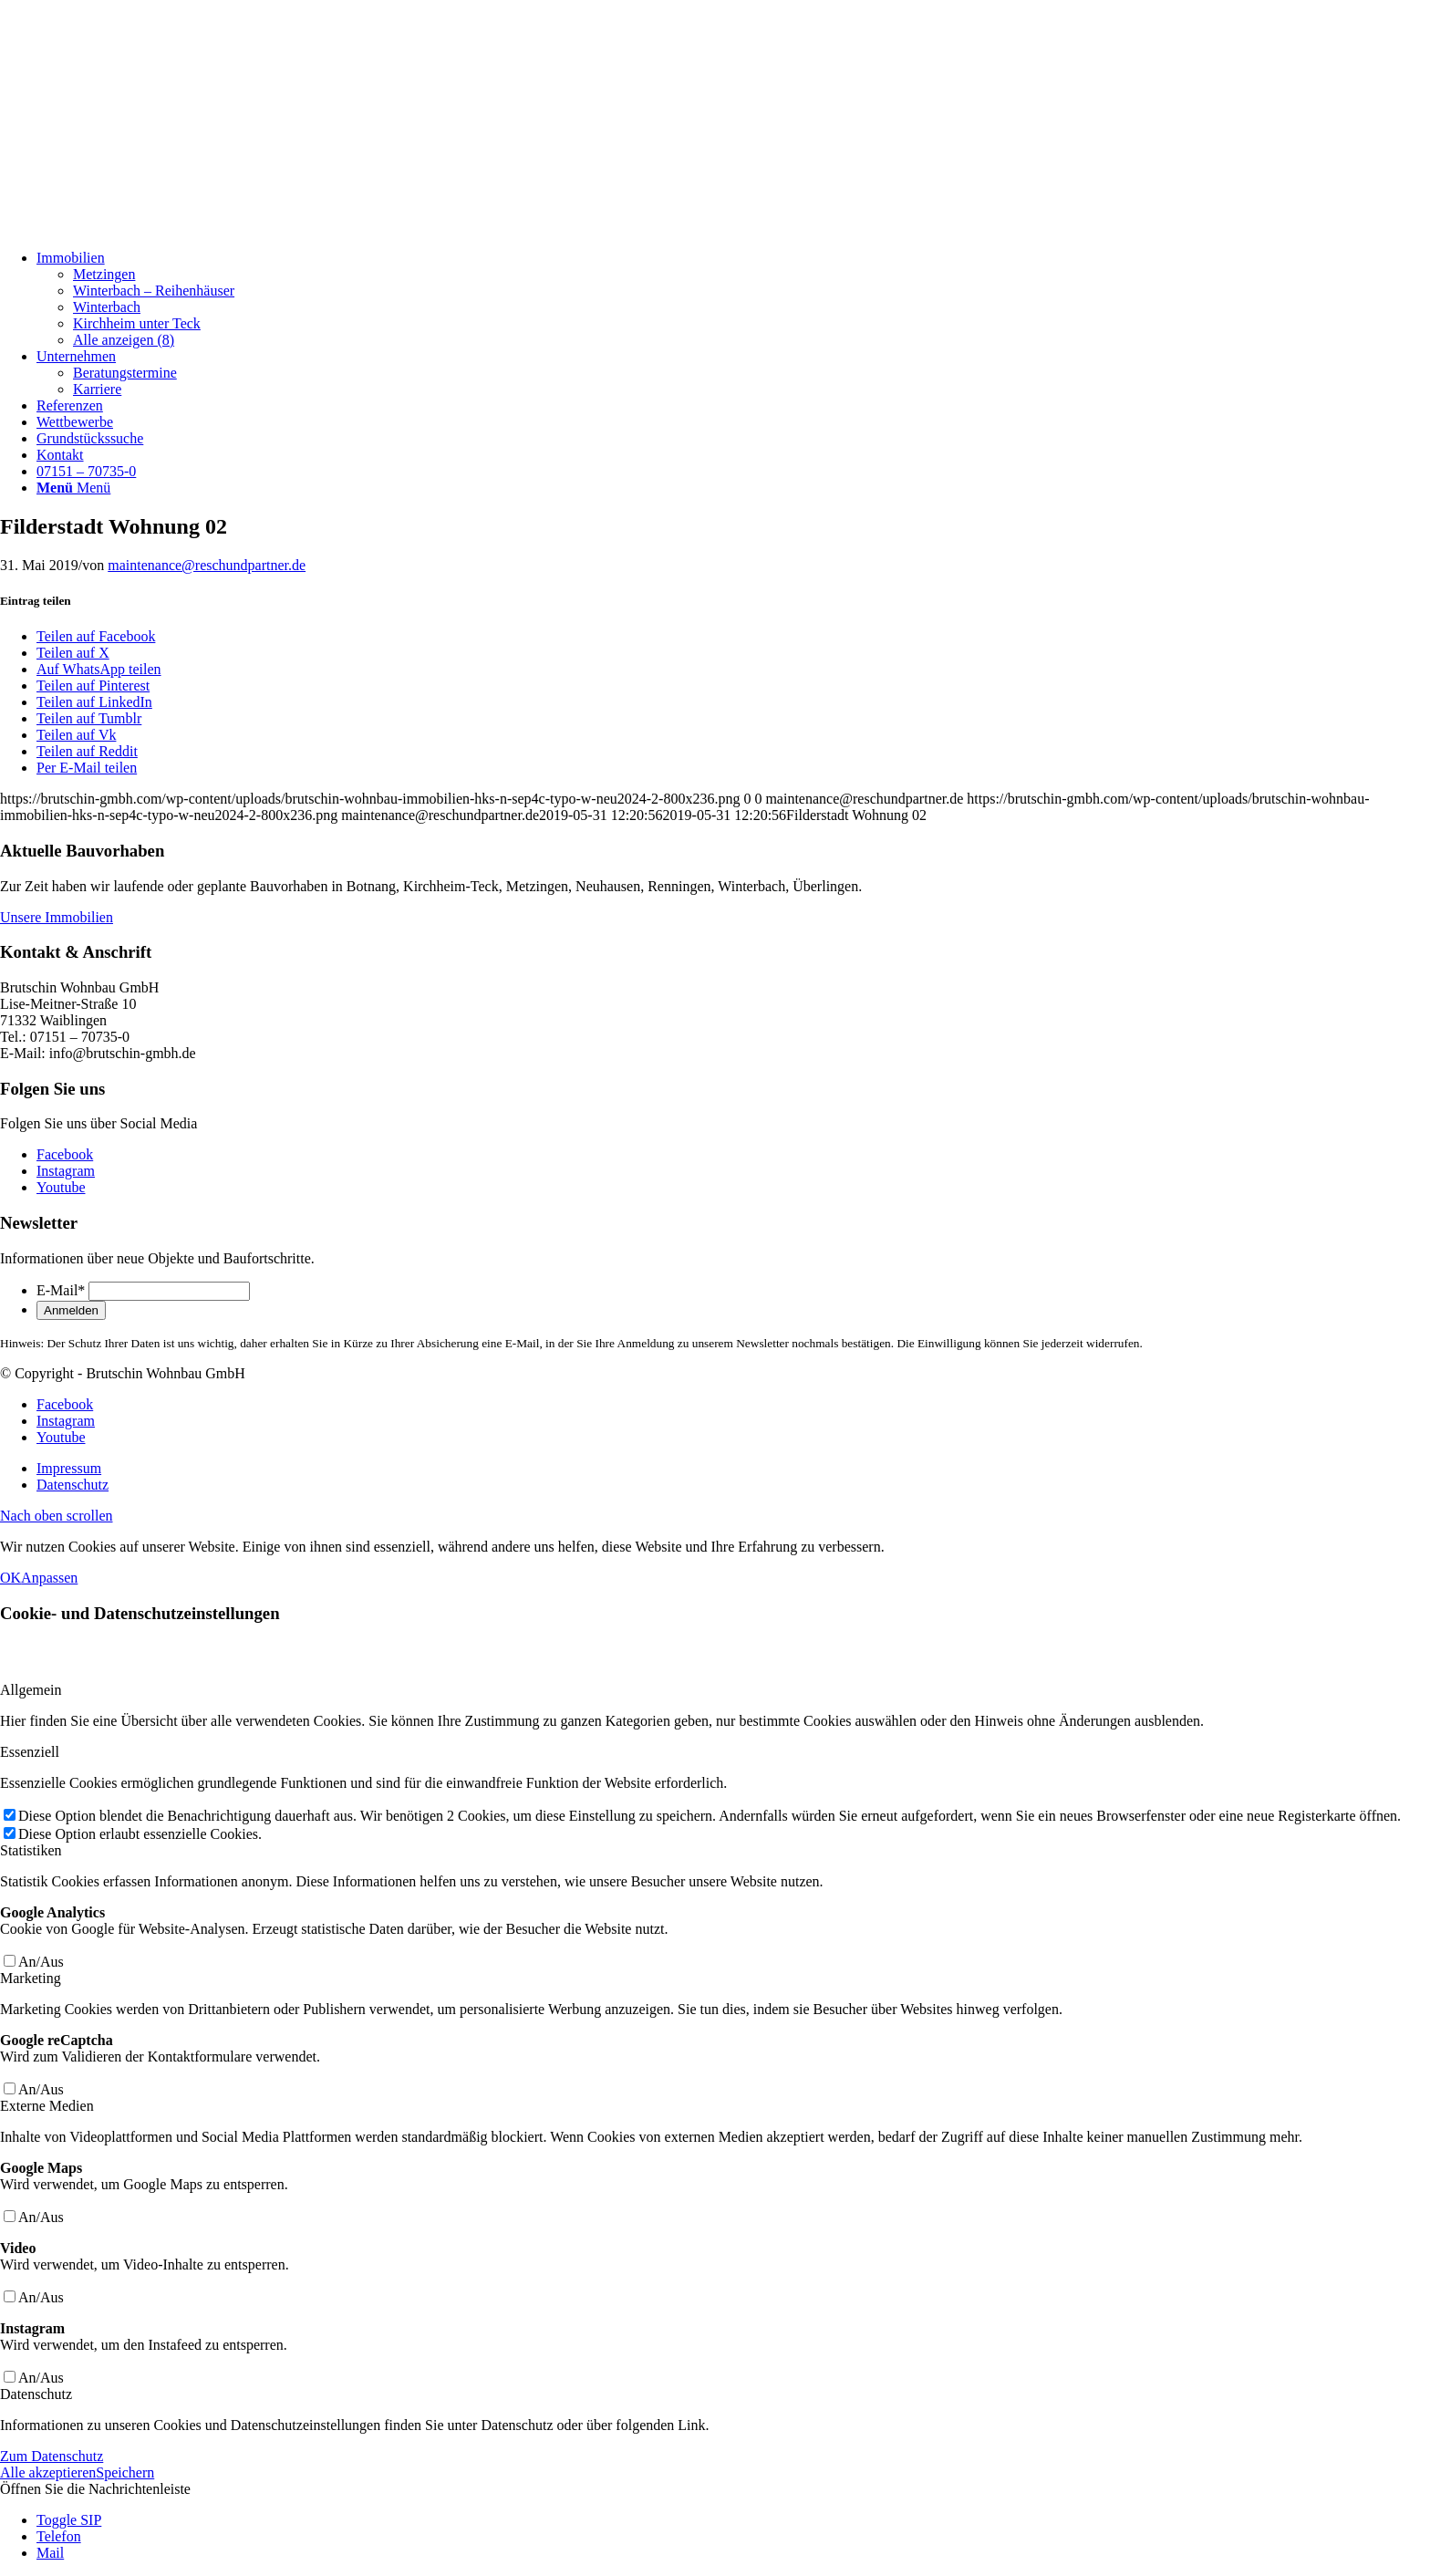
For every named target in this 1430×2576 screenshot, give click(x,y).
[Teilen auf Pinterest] (93, 685)
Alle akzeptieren (48, 2472)
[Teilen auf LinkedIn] (94, 702)
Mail (50, 2552)
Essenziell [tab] (29, 1752)
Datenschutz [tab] (36, 2394)
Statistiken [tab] (31, 1850)
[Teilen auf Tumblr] (88, 718)
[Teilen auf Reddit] (87, 751)
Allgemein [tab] (31, 1690)
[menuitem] (733, 299)
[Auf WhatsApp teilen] (98, 669)
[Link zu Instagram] (65, 1171)
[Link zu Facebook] (64, 1154)
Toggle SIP (68, 2520)
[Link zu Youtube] (61, 1187)
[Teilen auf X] (72, 652)
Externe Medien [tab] (47, 2106)
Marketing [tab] (30, 1978)
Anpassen (49, 1577)
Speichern (125, 2472)
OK (10, 1577)
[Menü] (73, 487)
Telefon (58, 2536)
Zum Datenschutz (51, 2456)
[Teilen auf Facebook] (95, 636)
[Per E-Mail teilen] (86, 767)
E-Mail (60, 1290)
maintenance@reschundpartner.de (207, 565)
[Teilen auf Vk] (76, 735)
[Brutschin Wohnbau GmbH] (137, 226)
